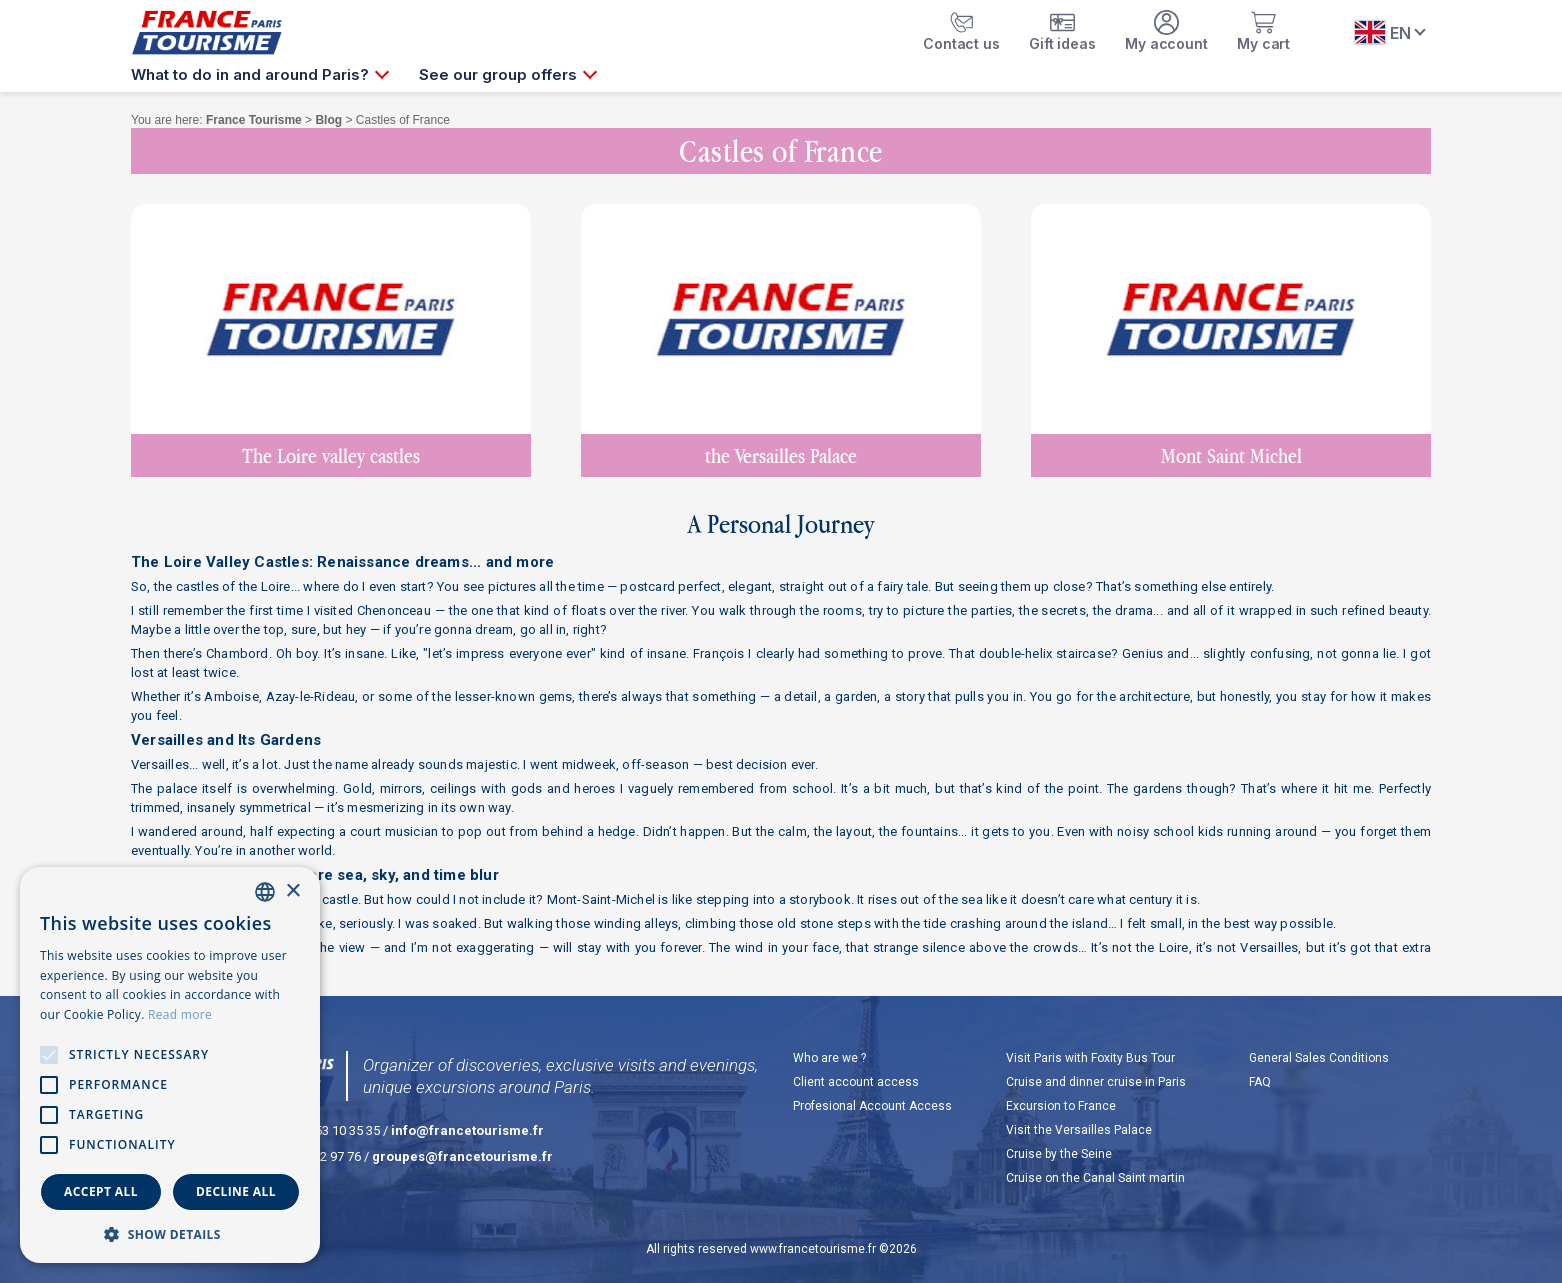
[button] (170, 1233)
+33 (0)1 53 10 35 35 (322, 1130)
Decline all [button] (236, 1191)
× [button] (292, 891)
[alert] (170, 1065)
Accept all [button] (101, 1191)
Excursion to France (1061, 1106)
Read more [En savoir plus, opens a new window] (180, 1014)
